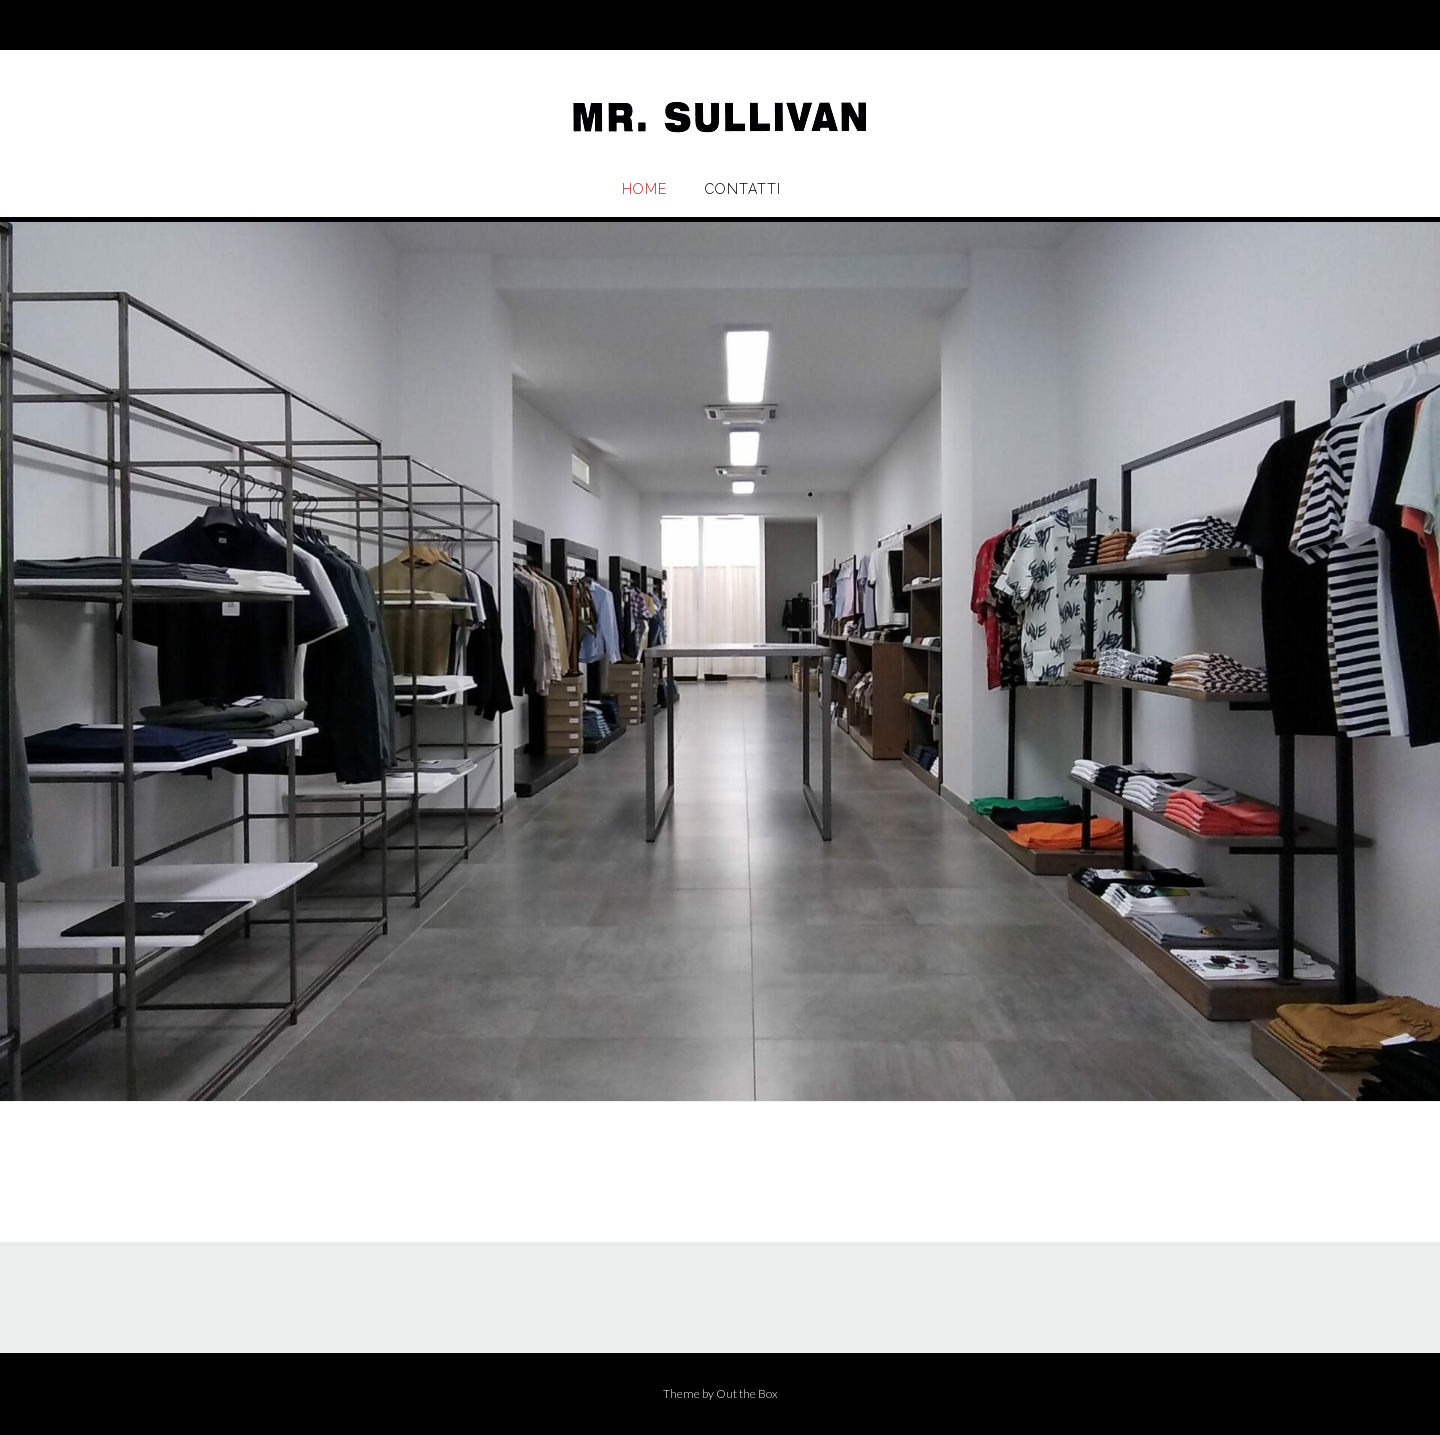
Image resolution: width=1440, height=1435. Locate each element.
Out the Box (747, 1393)
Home (644, 189)
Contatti (743, 189)
